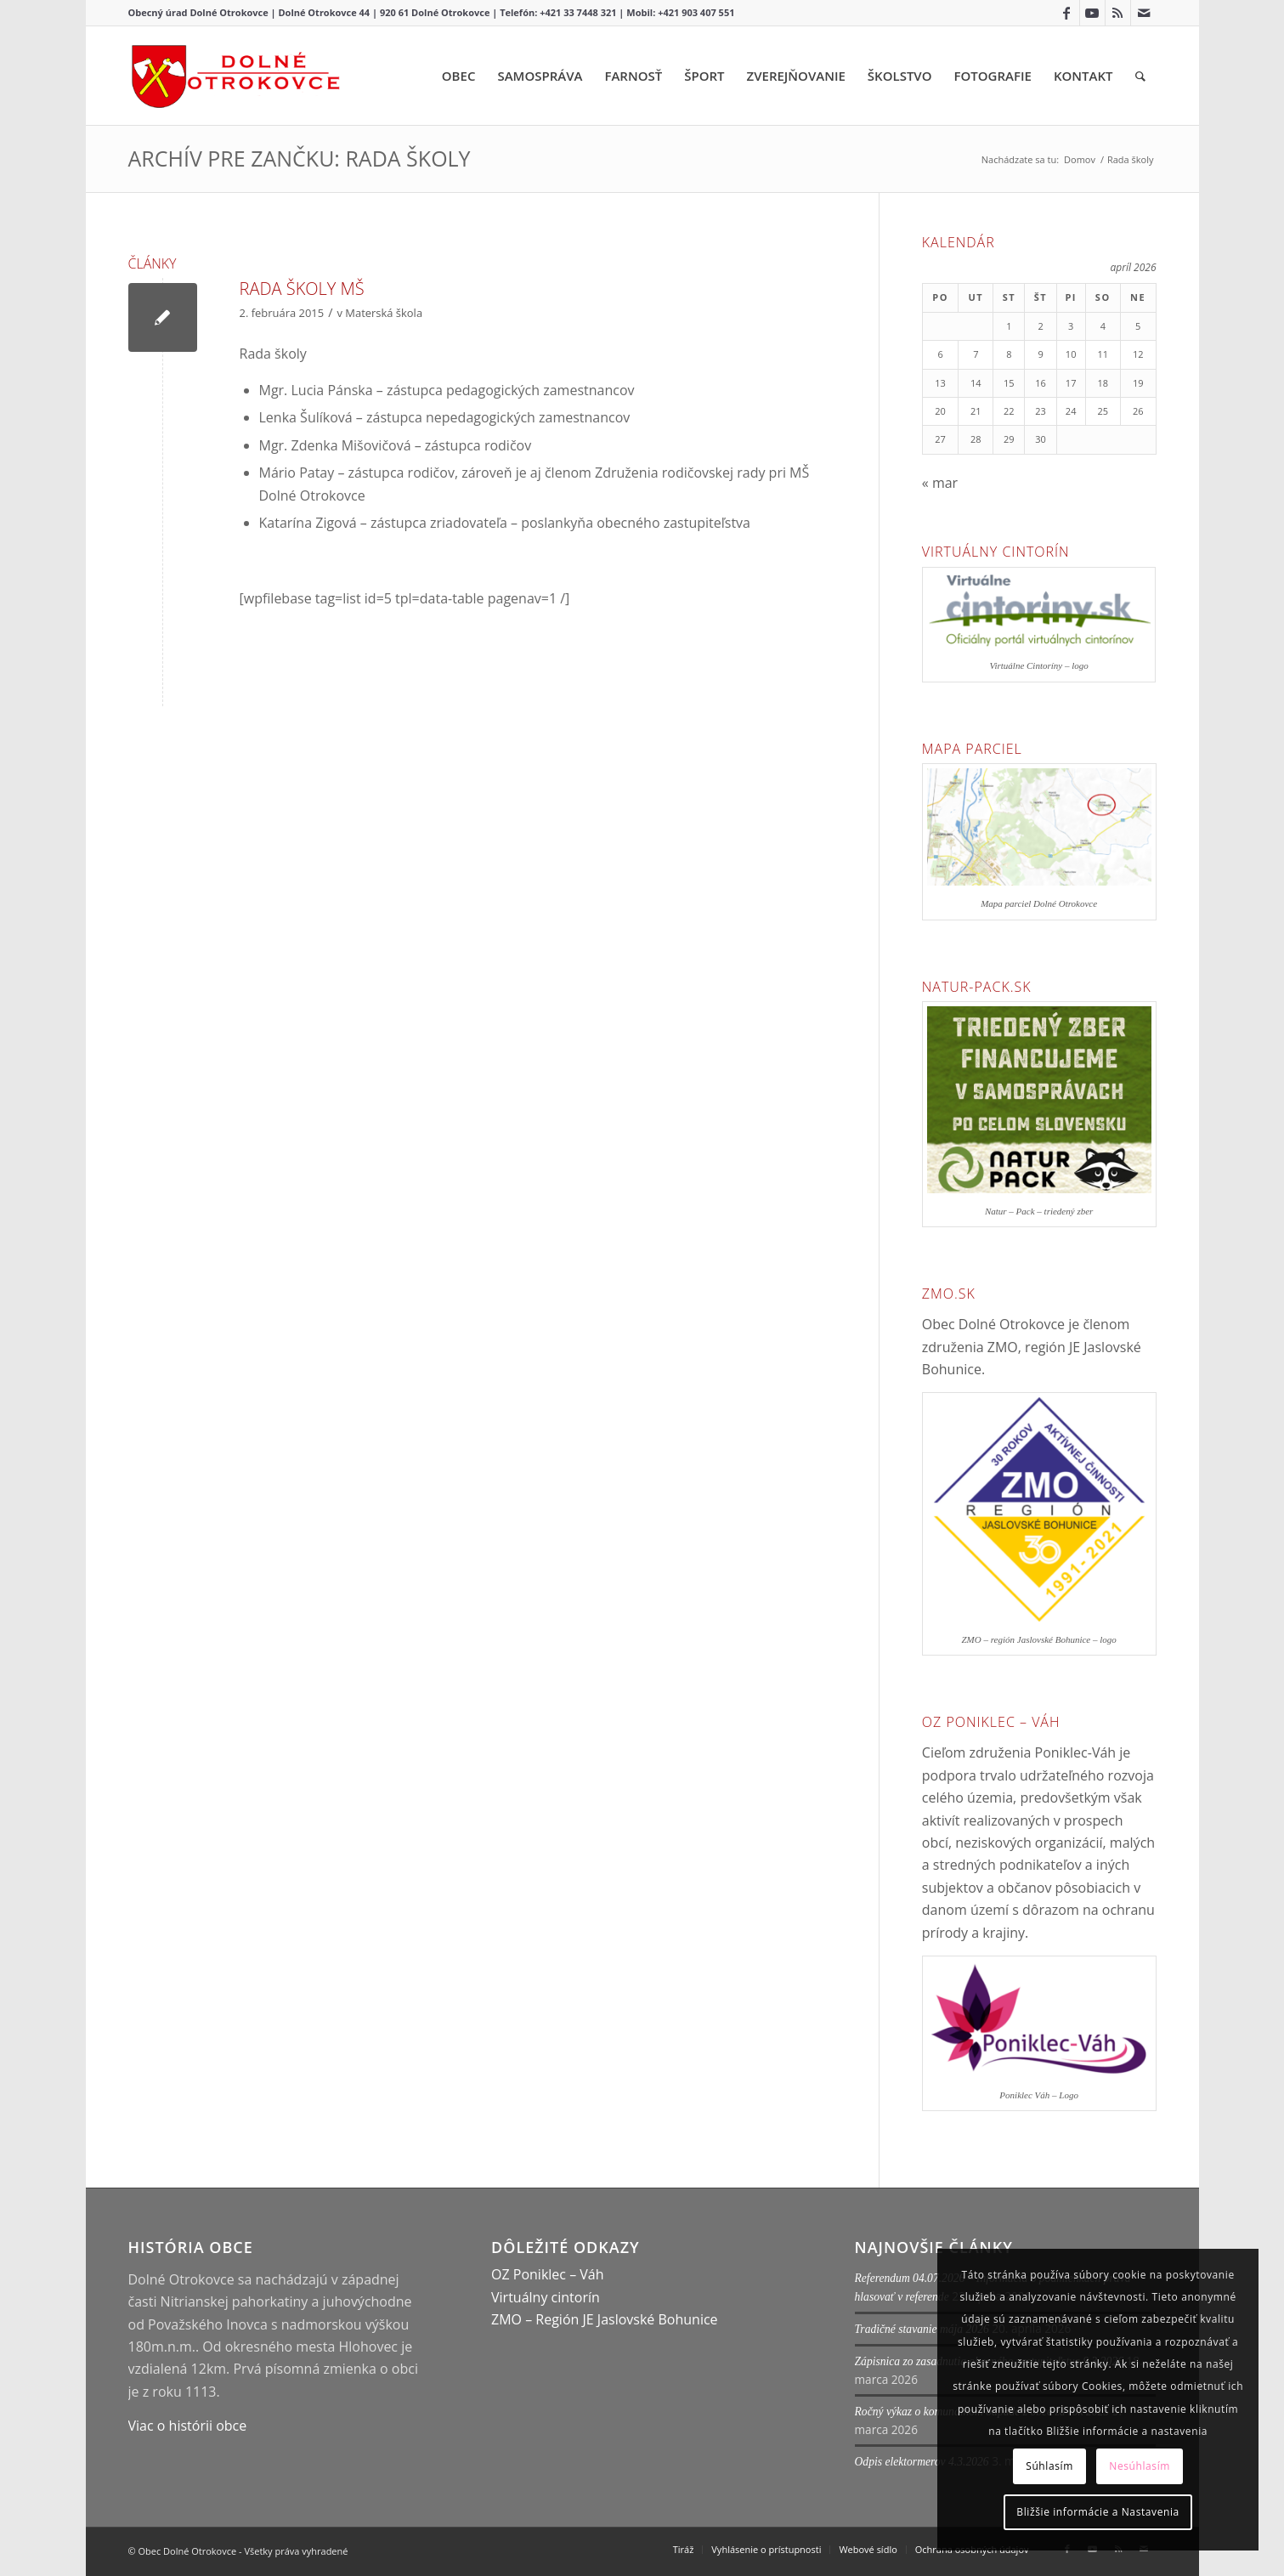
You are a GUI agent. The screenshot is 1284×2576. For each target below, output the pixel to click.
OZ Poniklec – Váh (547, 2274)
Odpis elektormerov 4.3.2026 (922, 2461)
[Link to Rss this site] (1118, 12)
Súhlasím (1049, 2466)
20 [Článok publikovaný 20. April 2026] (940, 411)
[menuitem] (459, 75)
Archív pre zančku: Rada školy (299, 158)
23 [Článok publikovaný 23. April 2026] (1040, 411)
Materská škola (383, 312)
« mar (940, 482)
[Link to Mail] (1144, 12)
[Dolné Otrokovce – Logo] (235, 75)
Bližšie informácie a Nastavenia (1097, 2512)
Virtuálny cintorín (545, 2297)
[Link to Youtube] (1092, 12)
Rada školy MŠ (302, 288)
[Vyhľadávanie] (1140, 75)
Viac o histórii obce (187, 2425)
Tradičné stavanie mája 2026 (922, 2329)
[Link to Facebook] (1067, 12)
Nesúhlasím (1139, 2466)
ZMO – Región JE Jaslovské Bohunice (604, 2319)
